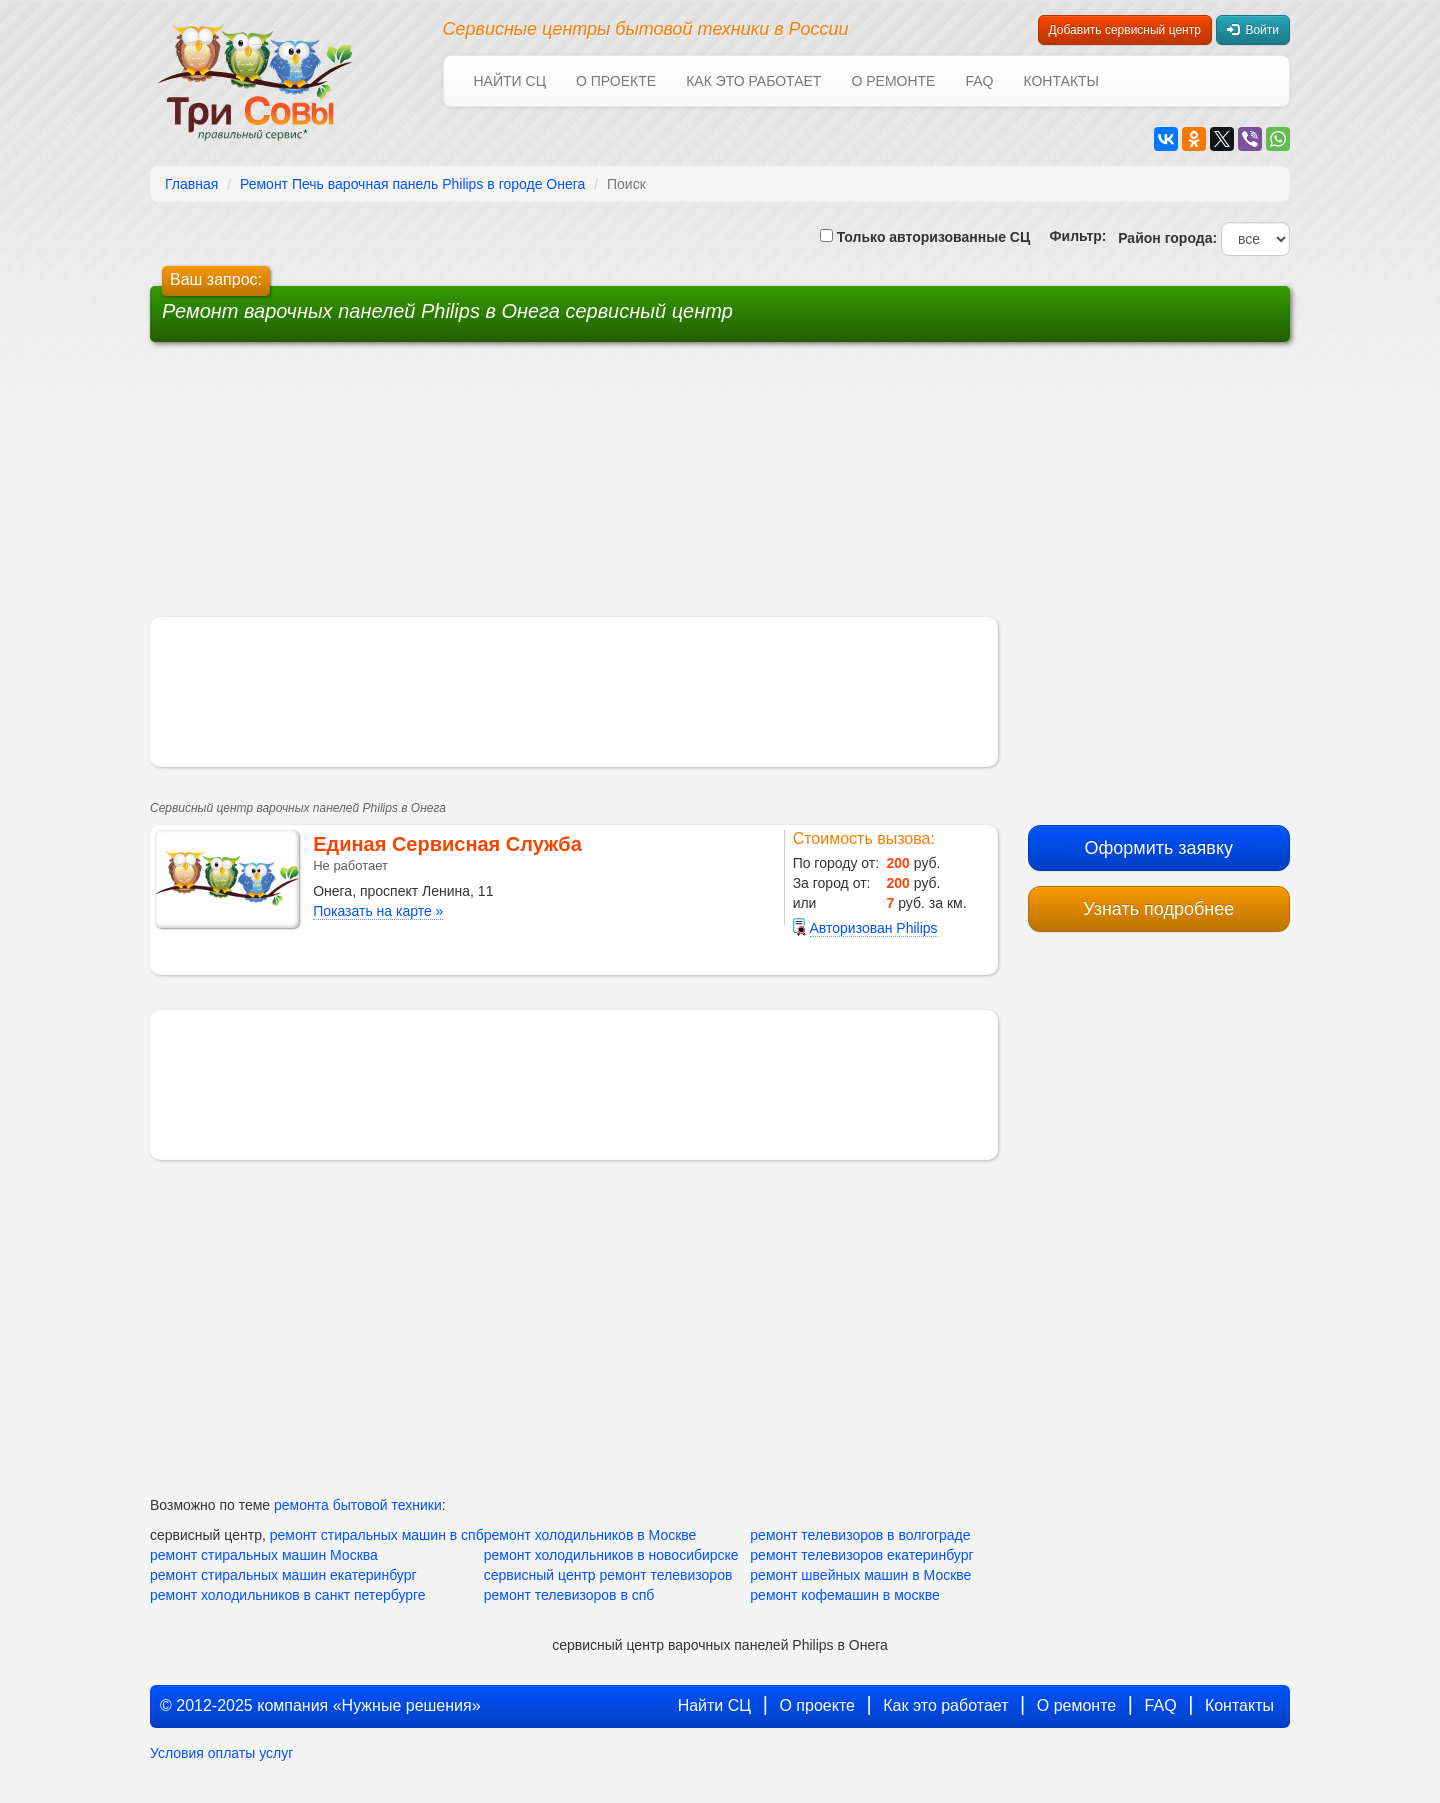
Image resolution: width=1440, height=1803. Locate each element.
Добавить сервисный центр (1125, 30)
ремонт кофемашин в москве (844, 1595)
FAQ (979, 81)
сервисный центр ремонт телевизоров (608, 1575)
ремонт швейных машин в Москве (860, 1575)
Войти (1253, 30)
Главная (191, 184)
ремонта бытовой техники (358, 1505)
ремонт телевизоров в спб (569, 1595)
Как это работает (753, 81)
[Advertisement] (568, 487)
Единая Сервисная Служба (447, 844)
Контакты (1061, 81)
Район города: (1163, 238)
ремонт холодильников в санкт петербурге (288, 1595)
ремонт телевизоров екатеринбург (861, 1555)
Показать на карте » (378, 911)
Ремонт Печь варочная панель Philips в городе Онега (412, 184)
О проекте (616, 81)
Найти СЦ (510, 81)
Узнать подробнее (1158, 909)
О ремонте (893, 81)
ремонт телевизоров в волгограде (860, 1535)
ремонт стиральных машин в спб (377, 1535)
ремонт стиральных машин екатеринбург (283, 1575)
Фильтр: (1070, 236)
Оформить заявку (1158, 848)
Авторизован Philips (874, 928)
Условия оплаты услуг (221, 1753)
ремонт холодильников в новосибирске (611, 1555)
